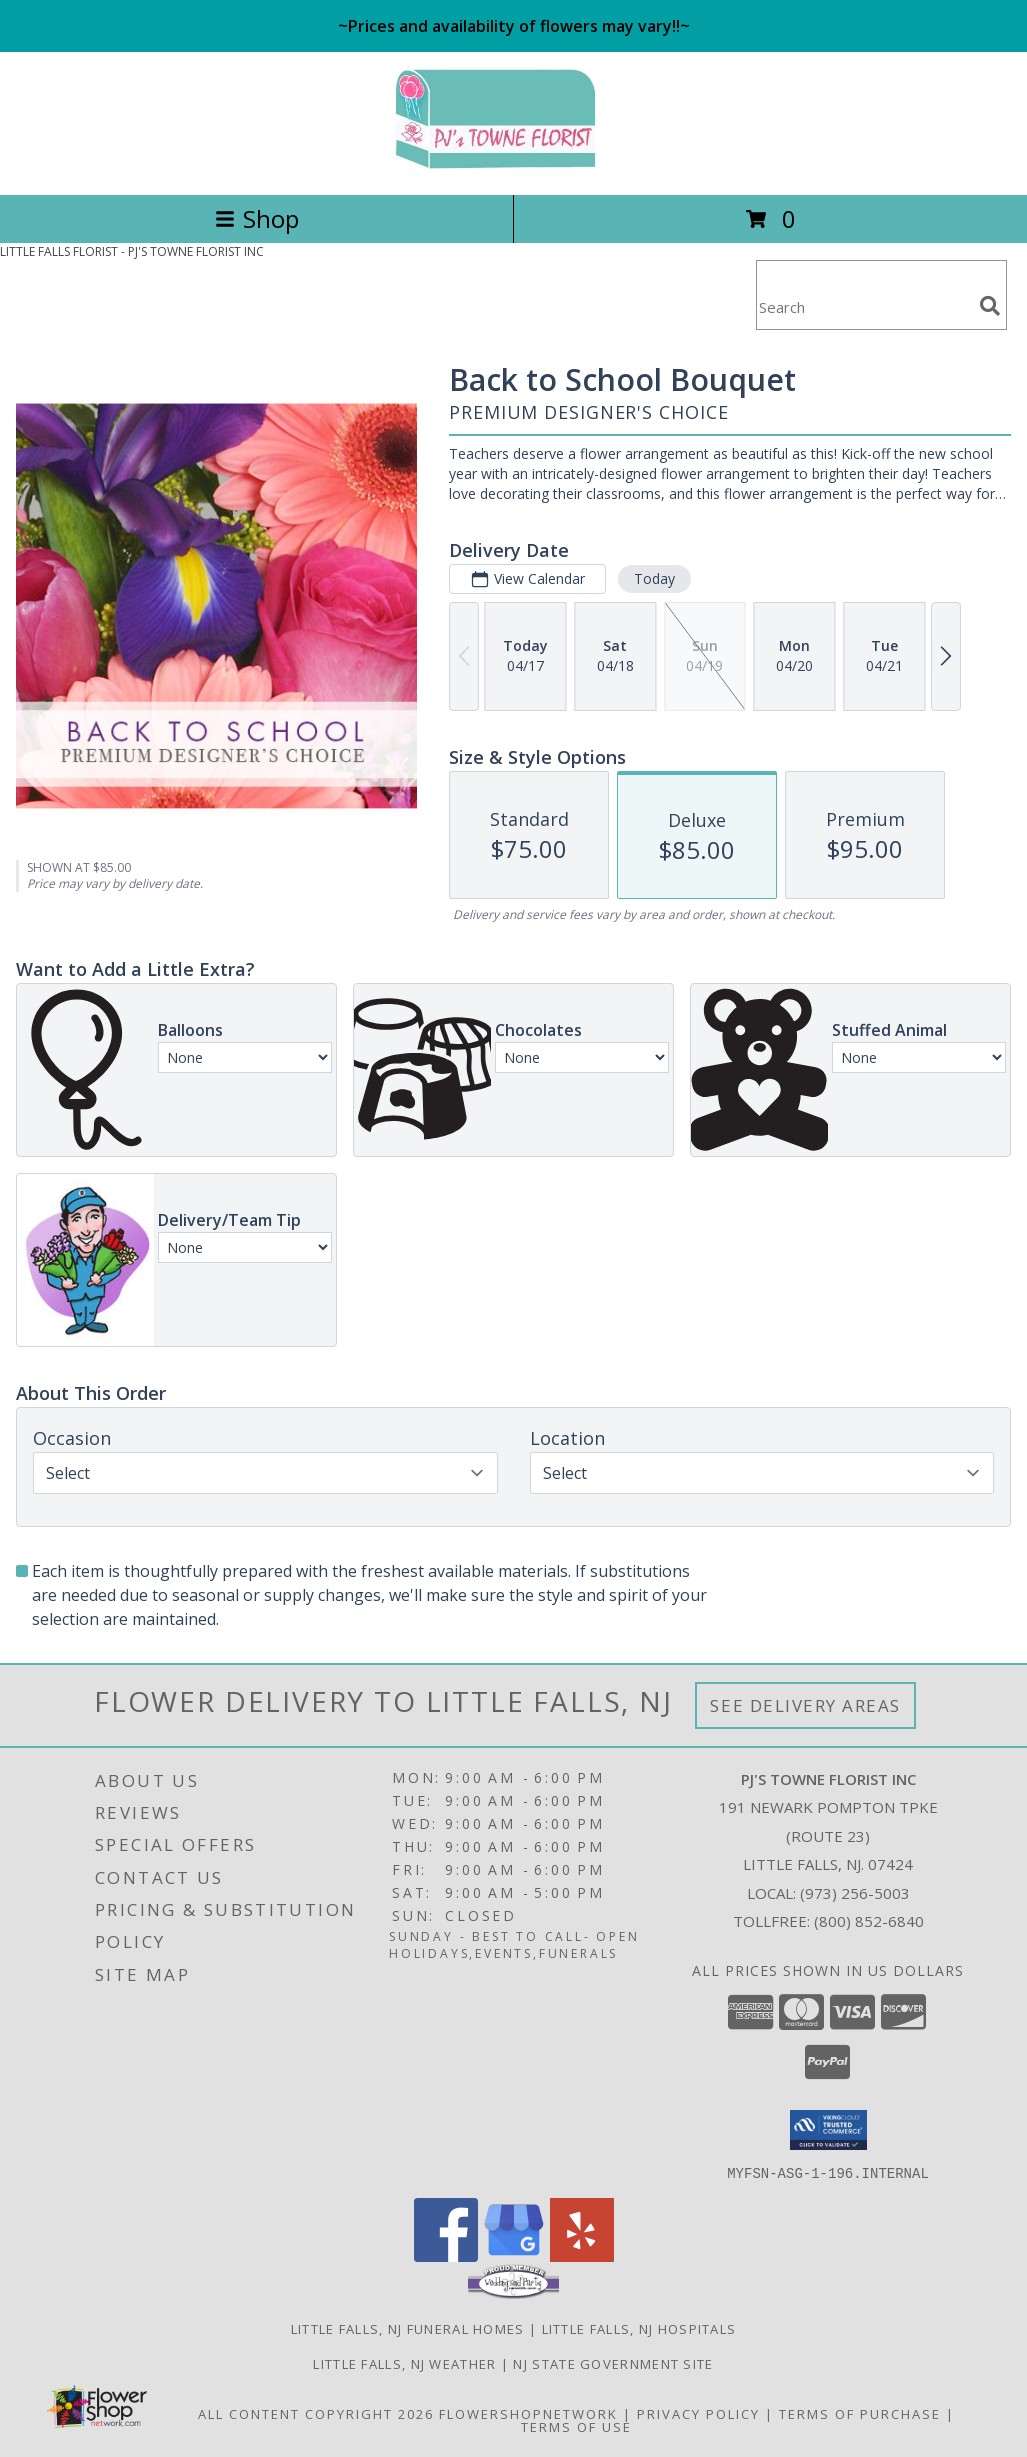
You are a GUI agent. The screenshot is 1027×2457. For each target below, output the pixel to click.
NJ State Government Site (613, 2363)
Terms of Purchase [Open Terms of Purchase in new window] (860, 2413)
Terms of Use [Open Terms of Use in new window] (576, 2426)
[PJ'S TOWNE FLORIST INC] (514, 165)
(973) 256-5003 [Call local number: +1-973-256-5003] (855, 1893)
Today (654, 578)
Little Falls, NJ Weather (404, 2363)
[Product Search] (864, 307)
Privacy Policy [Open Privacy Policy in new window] (698, 2413)
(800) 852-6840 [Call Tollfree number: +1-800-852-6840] (869, 1921)
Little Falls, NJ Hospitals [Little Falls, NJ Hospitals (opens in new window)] (639, 2328)
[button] (828, 2130)
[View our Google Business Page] (514, 2255)
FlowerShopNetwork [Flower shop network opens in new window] (528, 2413)
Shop (257, 218)
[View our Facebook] (446, 2255)
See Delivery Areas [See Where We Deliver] (805, 1705)
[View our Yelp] (582, 2255)
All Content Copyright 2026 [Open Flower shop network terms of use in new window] (316, 2413)
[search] (990, 306)
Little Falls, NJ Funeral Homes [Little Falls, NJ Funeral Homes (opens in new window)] (408, 2328)
